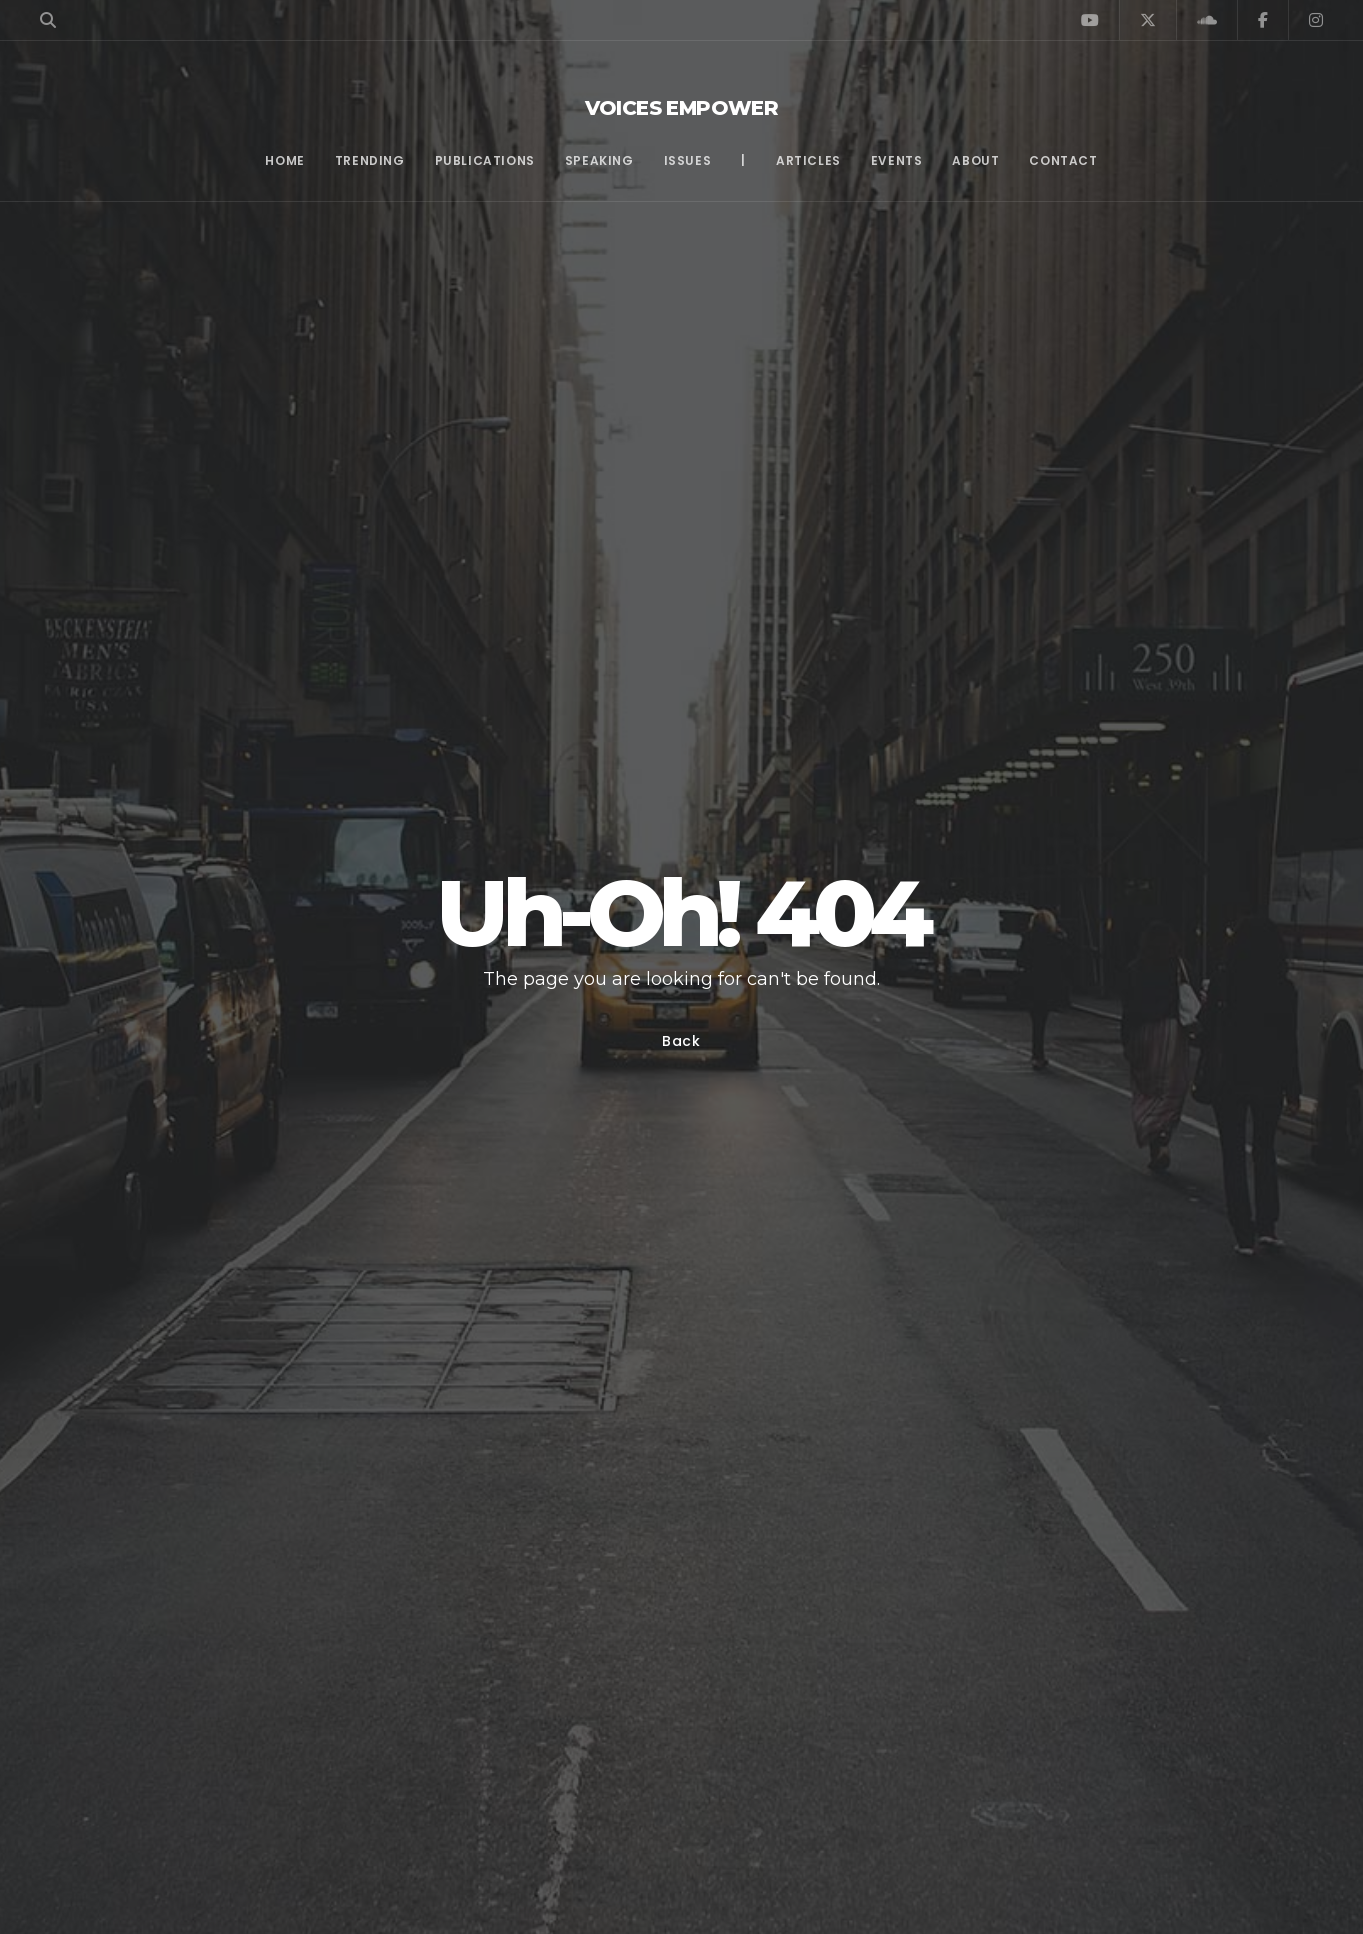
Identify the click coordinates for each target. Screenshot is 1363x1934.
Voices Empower (682, 108)
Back (681, 1041)
